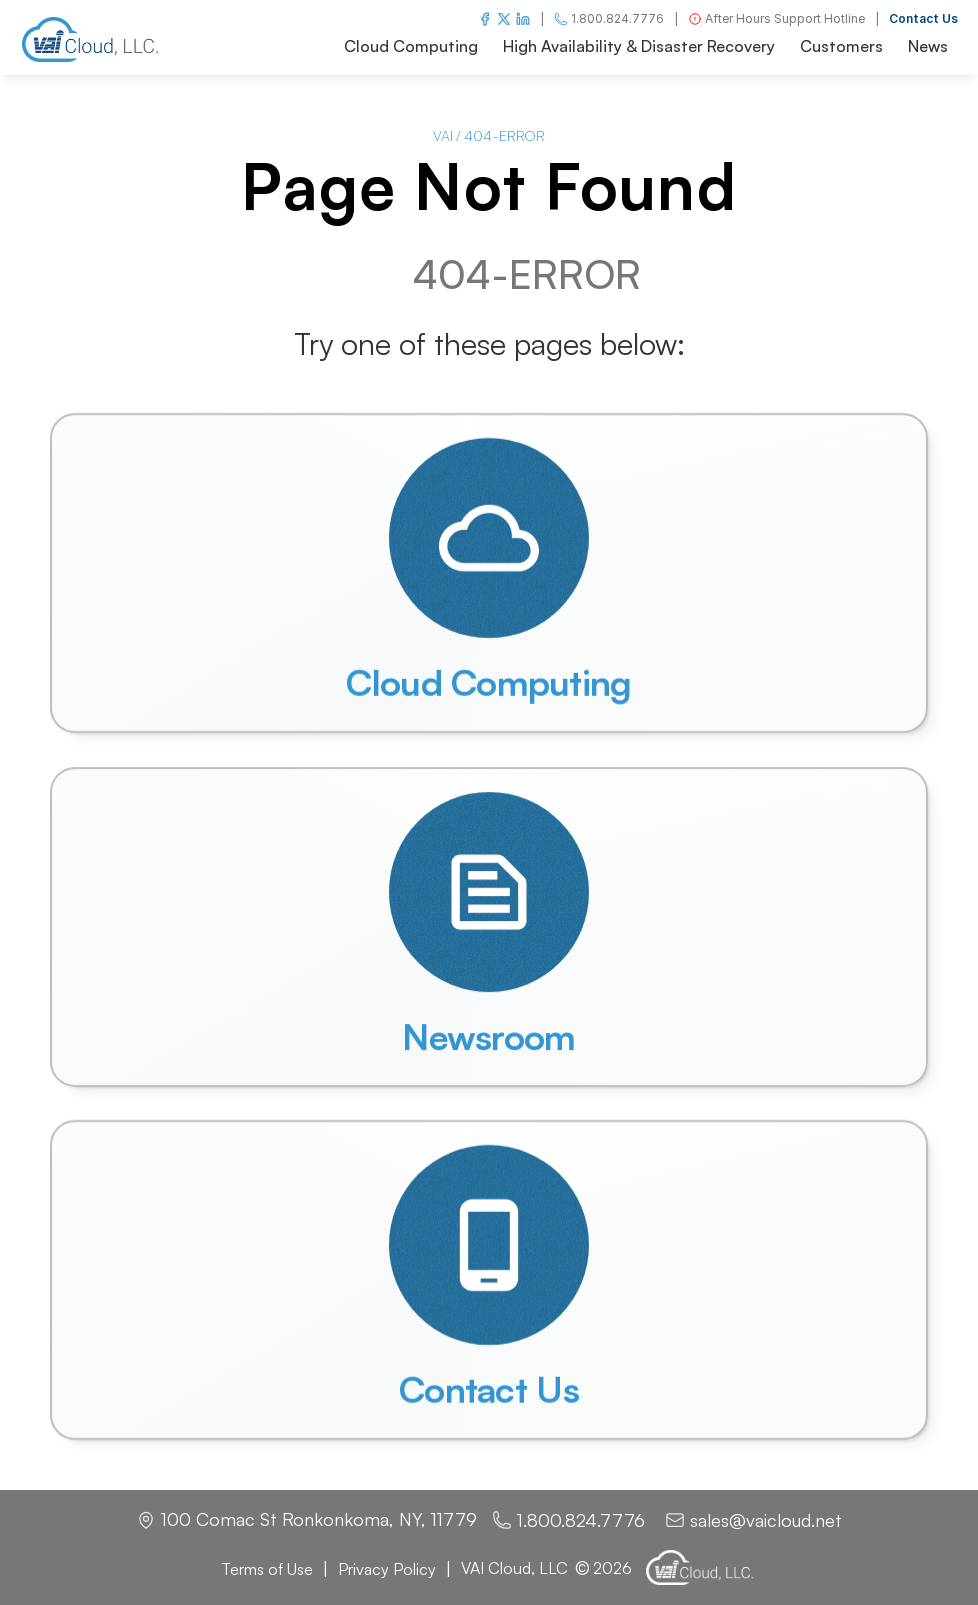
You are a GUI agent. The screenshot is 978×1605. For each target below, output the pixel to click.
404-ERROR (504, 135)
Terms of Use (267, 1569)
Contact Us (923, 18)
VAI (443, 135)
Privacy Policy (387, 1569)
